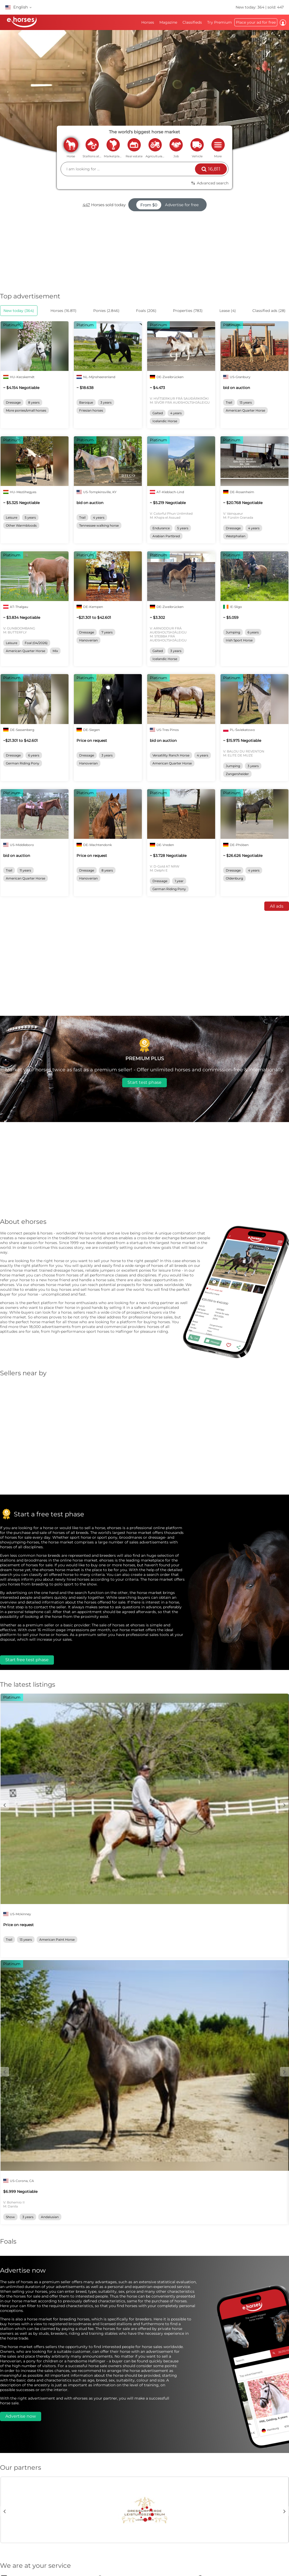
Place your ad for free (256, 22)
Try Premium (219, 22)
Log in (283, 22)
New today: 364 (250, 7)
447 (86, 204)
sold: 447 (275, 7)
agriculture (155, 144)
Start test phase (145, 1082)
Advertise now (20, 2416)
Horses (147, 22)
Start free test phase (27, 1659)
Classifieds (192, 22)
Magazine (168, 22)
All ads (276, 906)
